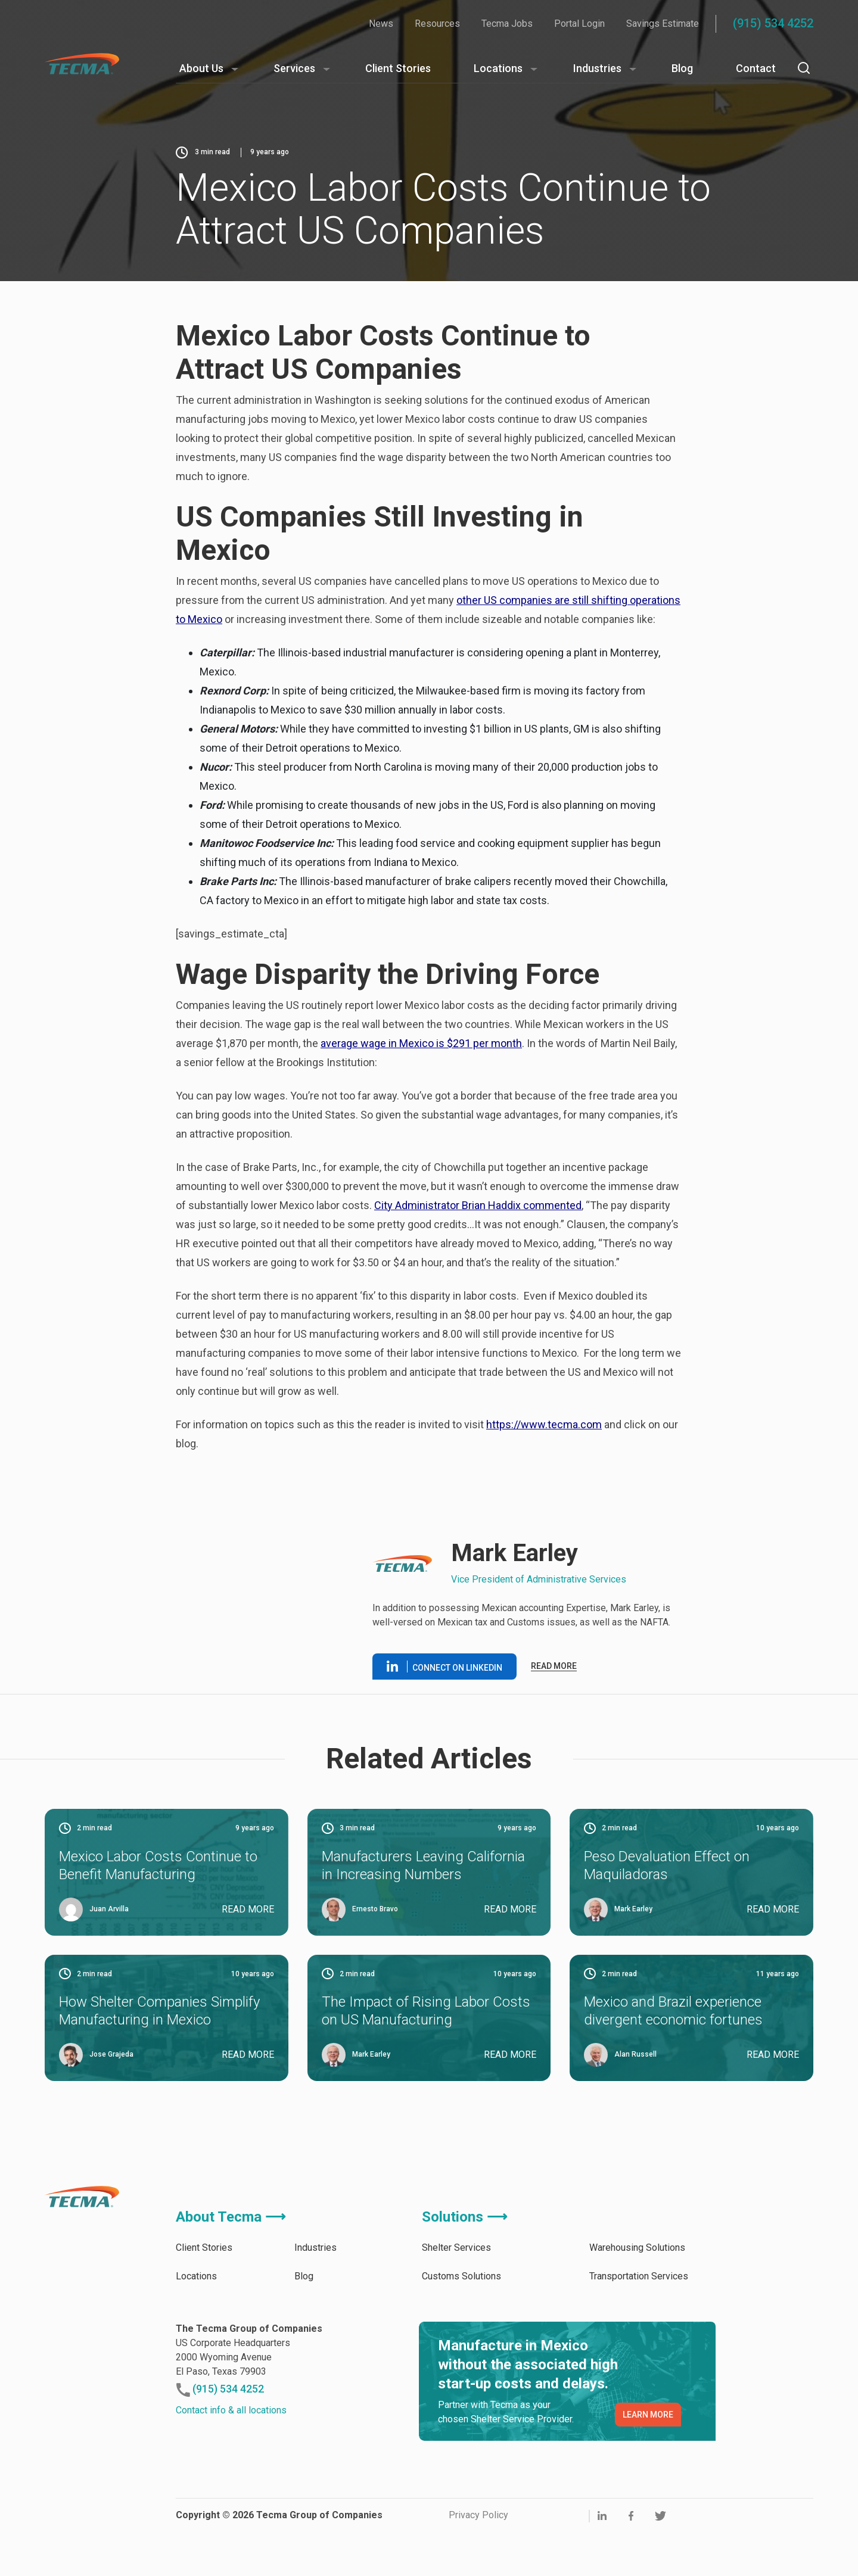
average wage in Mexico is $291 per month (421, 1043)
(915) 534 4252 (773, 23)
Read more (554, 1666)
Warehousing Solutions (637, 2247)
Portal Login (579, 23)
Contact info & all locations (231, 2410)
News (381, 23)
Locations (498, 68)
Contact (756, 68)
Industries (597, 68)
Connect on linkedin (444, 1666)
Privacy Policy (478, 2515)
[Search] (803, 67)
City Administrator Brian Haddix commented (478, 1205)
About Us (201, 68)
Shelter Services (456, 2247)
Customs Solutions (461, 2276)
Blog (682, 68)
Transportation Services (638, 2276)
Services (294, 68)
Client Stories (398, 68)
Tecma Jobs (507, 23)
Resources (437, 23)
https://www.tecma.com (544, 1424)
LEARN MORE (648, 2414)
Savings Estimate (662, 23)
